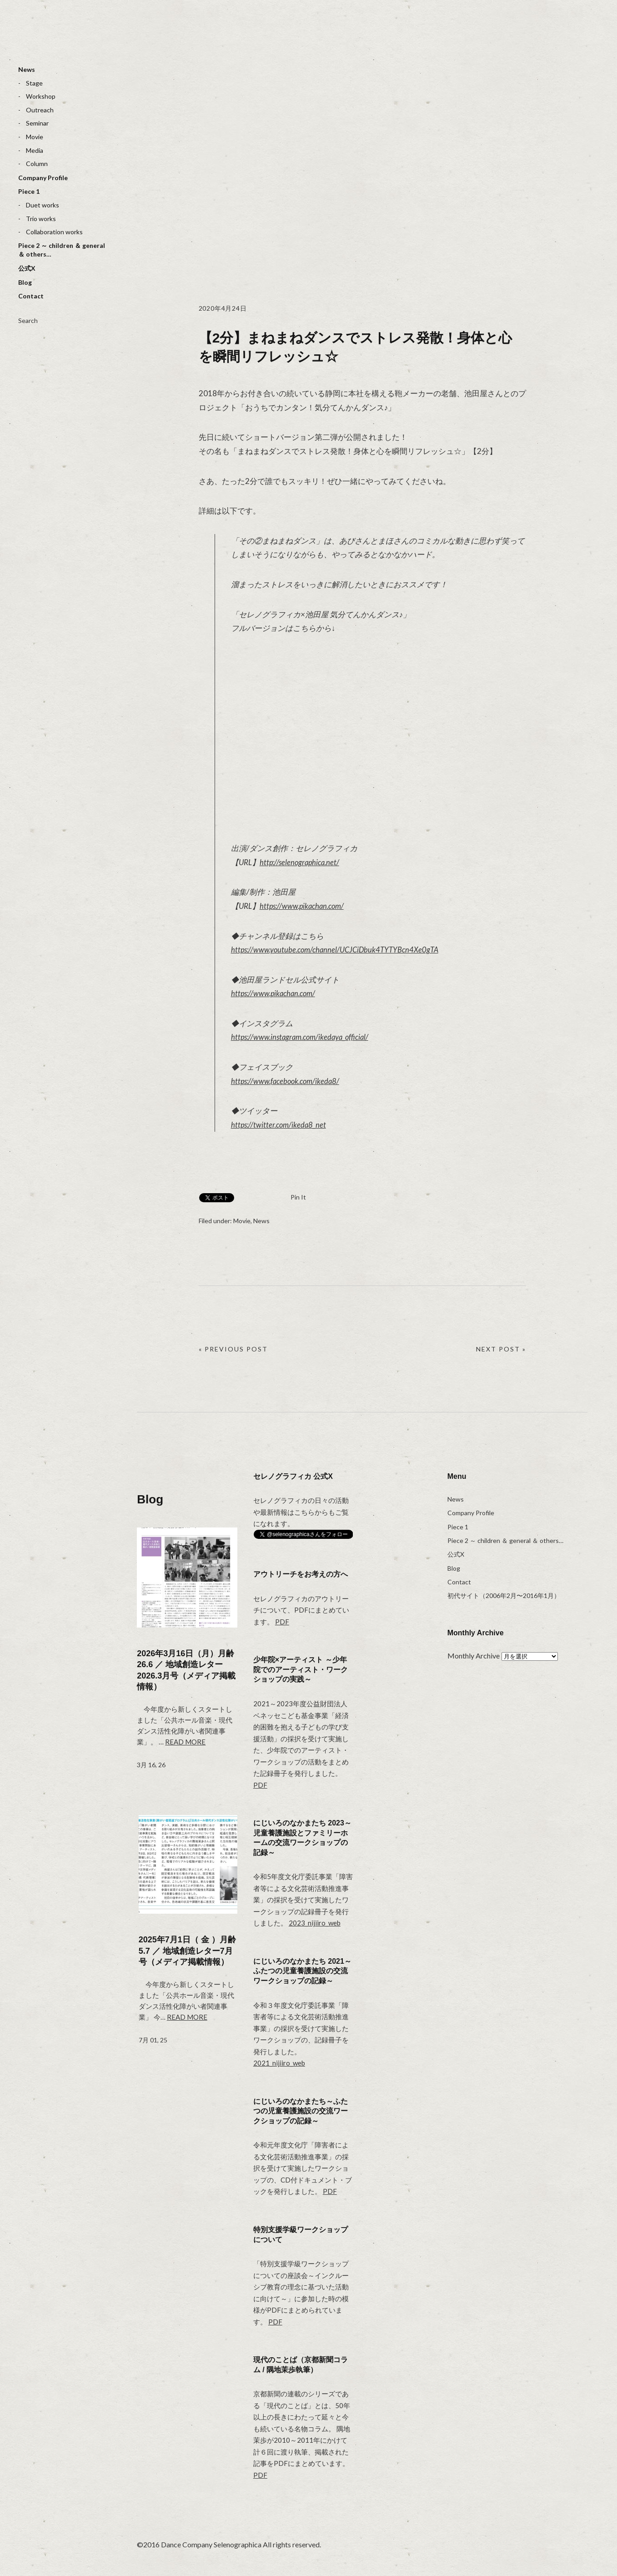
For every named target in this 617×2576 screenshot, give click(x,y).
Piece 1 (29, 191)
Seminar (37, 123)
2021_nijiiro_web (279, 2063)
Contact (31, 296)
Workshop (40, 96)
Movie (34, 137)
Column (37, 163)
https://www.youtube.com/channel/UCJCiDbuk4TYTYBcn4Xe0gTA (337, 949)
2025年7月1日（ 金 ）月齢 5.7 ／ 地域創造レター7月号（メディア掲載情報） (187, 1950)
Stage (34, 83)
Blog (25, 282)
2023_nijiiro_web (315, 1923)
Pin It (298, 1197)
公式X (26, 268)
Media (34, 150)
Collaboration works (54, 232)
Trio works (41, 218)
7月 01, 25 (153, 2040)
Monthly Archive (473, 1655)
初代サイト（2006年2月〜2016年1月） (503, 1595)
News (26, 69)
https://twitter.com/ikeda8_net (280, 1124)
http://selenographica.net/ (301, 862)
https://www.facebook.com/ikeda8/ (287, 1081)
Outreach (40, 110)
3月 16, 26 (151, 1765)
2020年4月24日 (225, 308)
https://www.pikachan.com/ (304, 906)
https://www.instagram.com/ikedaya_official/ (302, 1037)
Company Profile (43, 177)
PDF (282, 1622)
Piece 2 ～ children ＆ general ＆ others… (61, 250)
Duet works (42, 205)
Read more (185, 1742)
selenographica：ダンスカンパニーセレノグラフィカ (52, 39)
